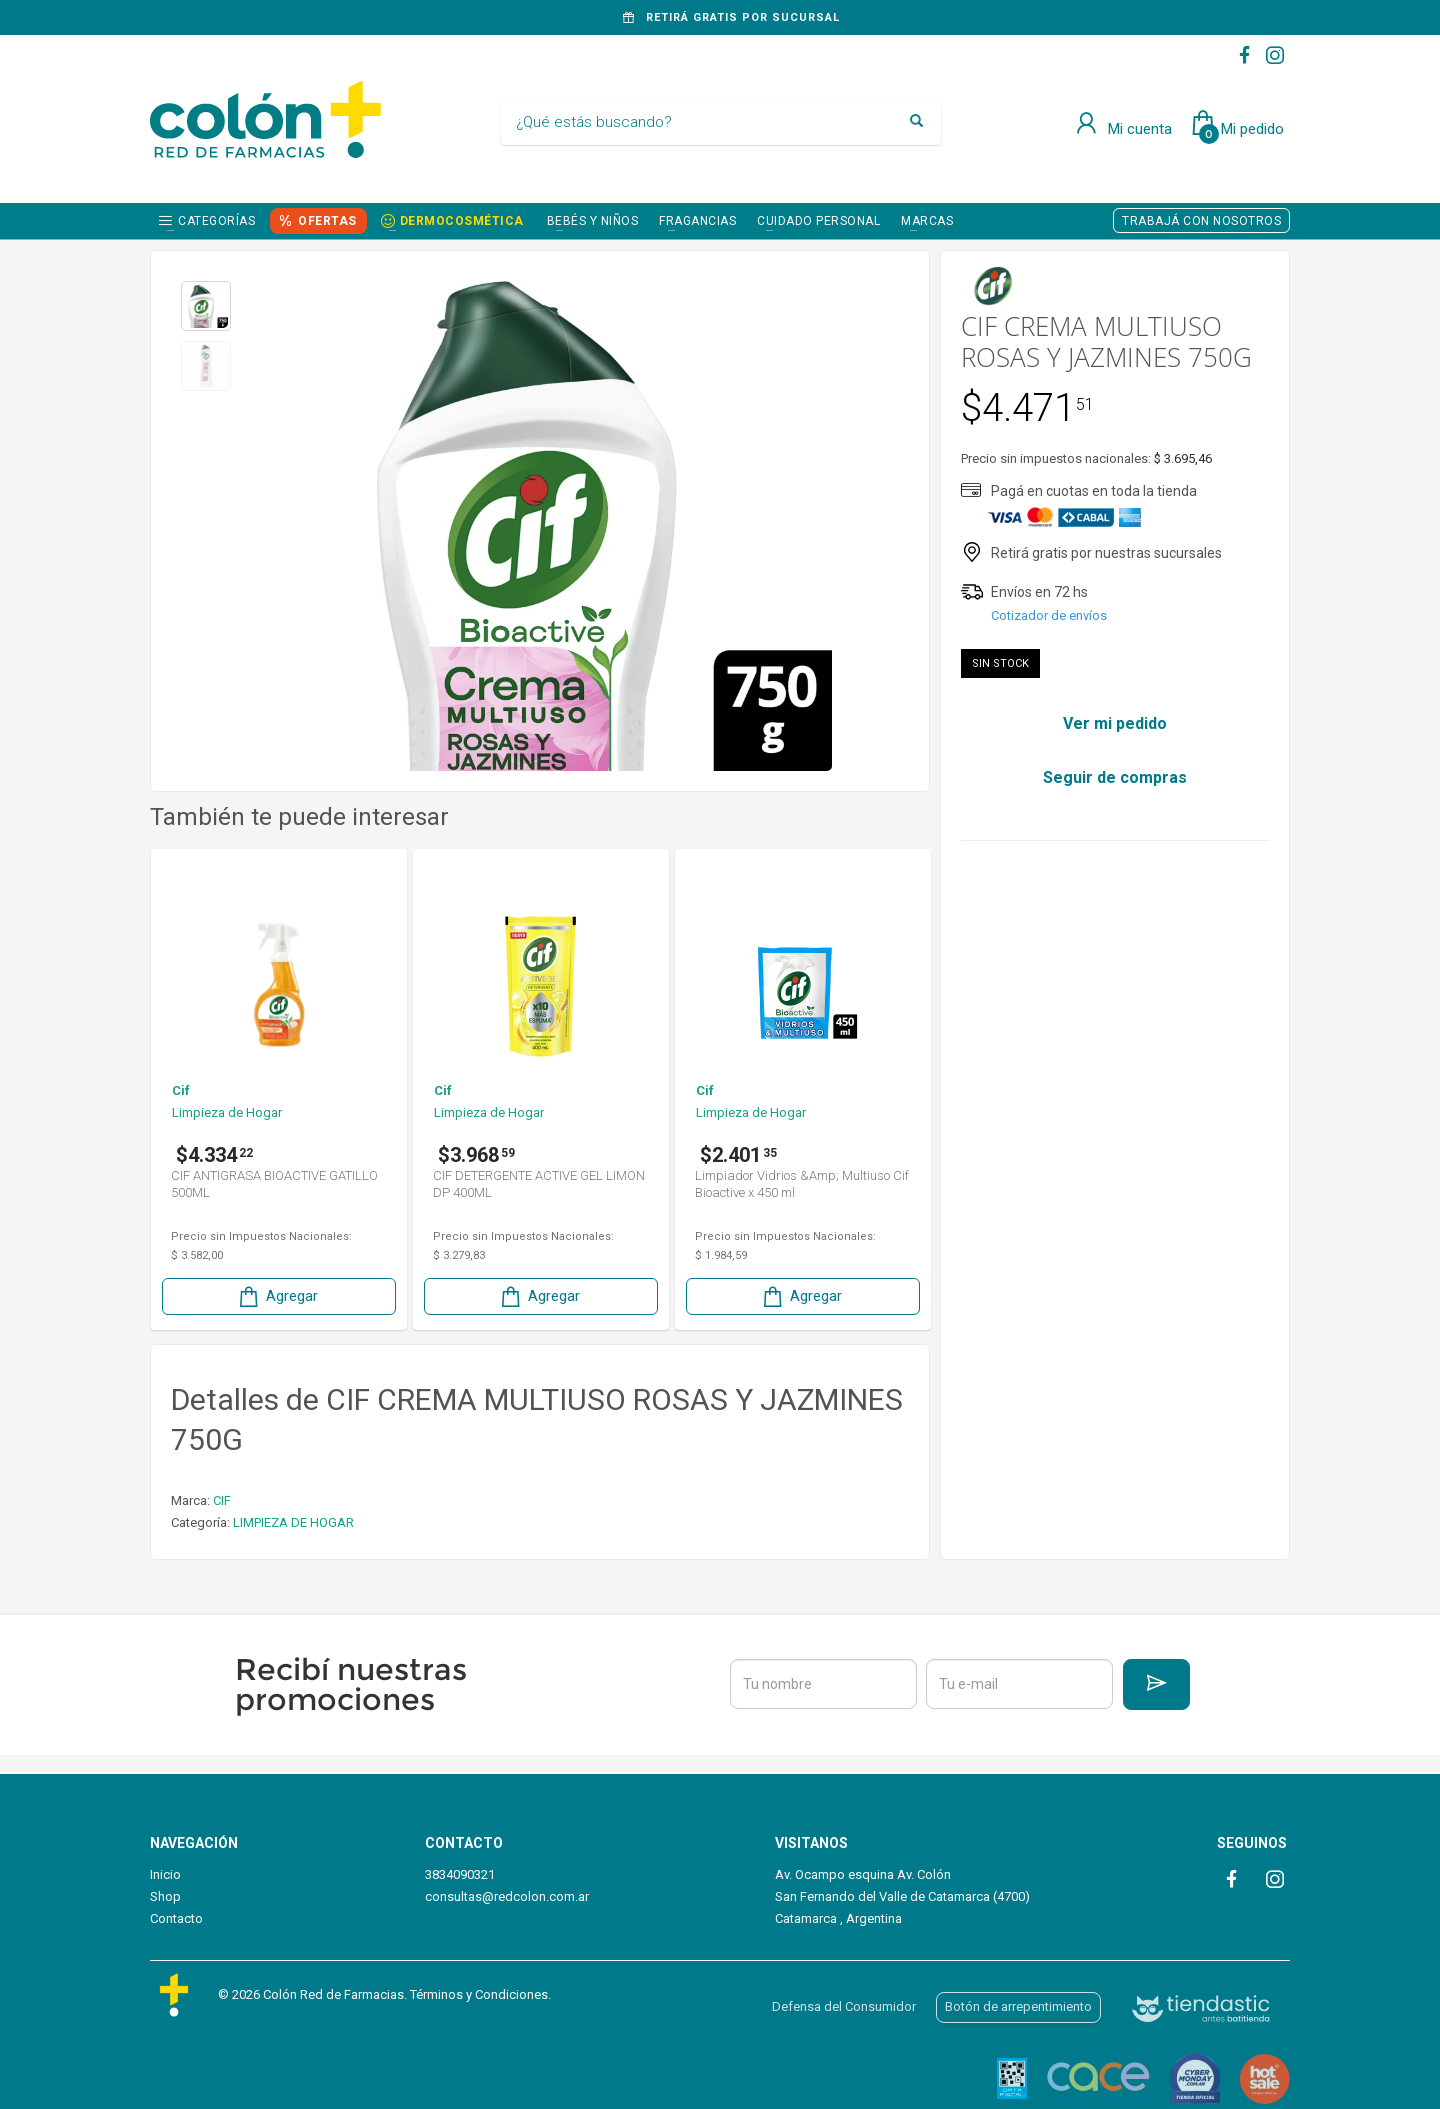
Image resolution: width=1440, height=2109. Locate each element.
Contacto (176, 1918)
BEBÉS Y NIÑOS (593, 221)
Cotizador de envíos (1049, 615)
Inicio (165, 1874)
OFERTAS (327, 221)
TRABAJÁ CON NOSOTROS (1201, 221)
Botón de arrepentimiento (1018, 2006)
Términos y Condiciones (479, 1994)
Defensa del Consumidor (844, 2006)
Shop (165, 1896)
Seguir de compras (1115, 777)
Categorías (216, 221)
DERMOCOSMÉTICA (462, 221)
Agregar (277, 1296)
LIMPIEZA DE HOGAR (293, 1522)
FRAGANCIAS (697, 221)
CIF (222, 1500)
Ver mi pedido (1115, 723)
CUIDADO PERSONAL (818, 221)
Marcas (927, 221)
